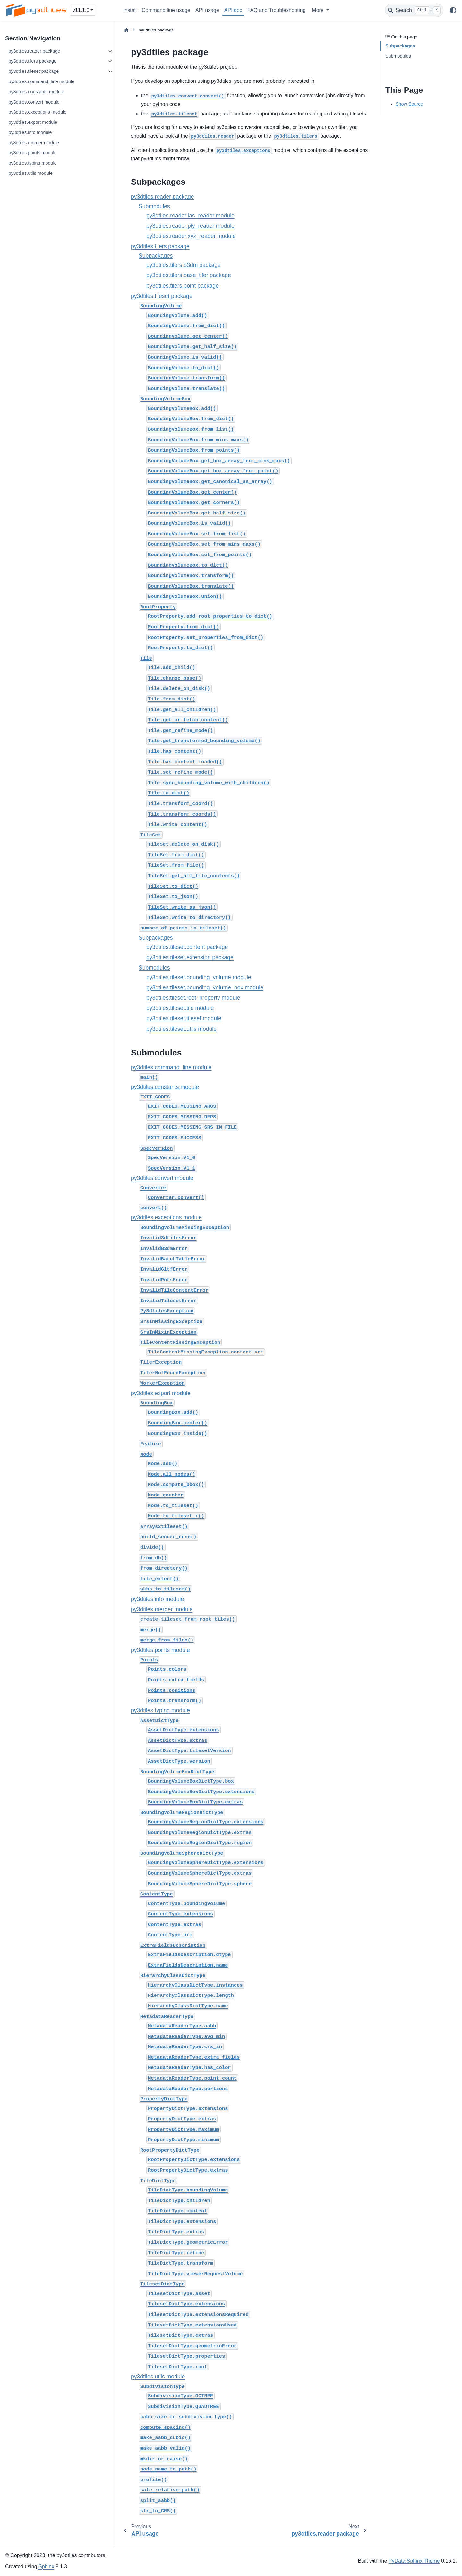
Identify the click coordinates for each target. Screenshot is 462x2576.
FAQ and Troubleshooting (276, 10)
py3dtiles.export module (32, 122)
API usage (207, 10)
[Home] (126, 30)
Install (130, 10)
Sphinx (46, 2566)
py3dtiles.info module (30, 132)
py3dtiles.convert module (33, 102)
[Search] (414, 10)
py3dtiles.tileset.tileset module (183, 1018)
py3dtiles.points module (32, 152)
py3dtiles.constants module (36, 91)
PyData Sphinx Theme (414, 2560)
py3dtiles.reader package (34, 51)
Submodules (154, 206)
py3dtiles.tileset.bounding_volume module (198, 977)
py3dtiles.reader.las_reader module (190, 215)
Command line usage (166, 10)
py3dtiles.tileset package (33, 71)
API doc (233, 10)
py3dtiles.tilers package (32, 61)
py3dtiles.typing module (32, 162)
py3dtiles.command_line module (41, 81)
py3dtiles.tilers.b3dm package (183, 265)
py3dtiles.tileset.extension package (190, 957)
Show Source (409, 103)
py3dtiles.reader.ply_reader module (190, 226)
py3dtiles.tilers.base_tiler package (188, 275)
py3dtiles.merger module (33, 142)
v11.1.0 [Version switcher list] (81, 10)
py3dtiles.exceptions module (37, 111)
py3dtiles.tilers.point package (182, 286)
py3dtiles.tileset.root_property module (193, 998)
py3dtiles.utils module (30, 173)
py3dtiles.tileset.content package (187, 947)
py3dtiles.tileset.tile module (180, 1008)
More (318, 10)
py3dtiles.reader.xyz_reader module (191, 236)
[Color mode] (453, 10)
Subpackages (156, 255)
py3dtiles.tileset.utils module (181, 1029)
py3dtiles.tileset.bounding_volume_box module (204, 987)
